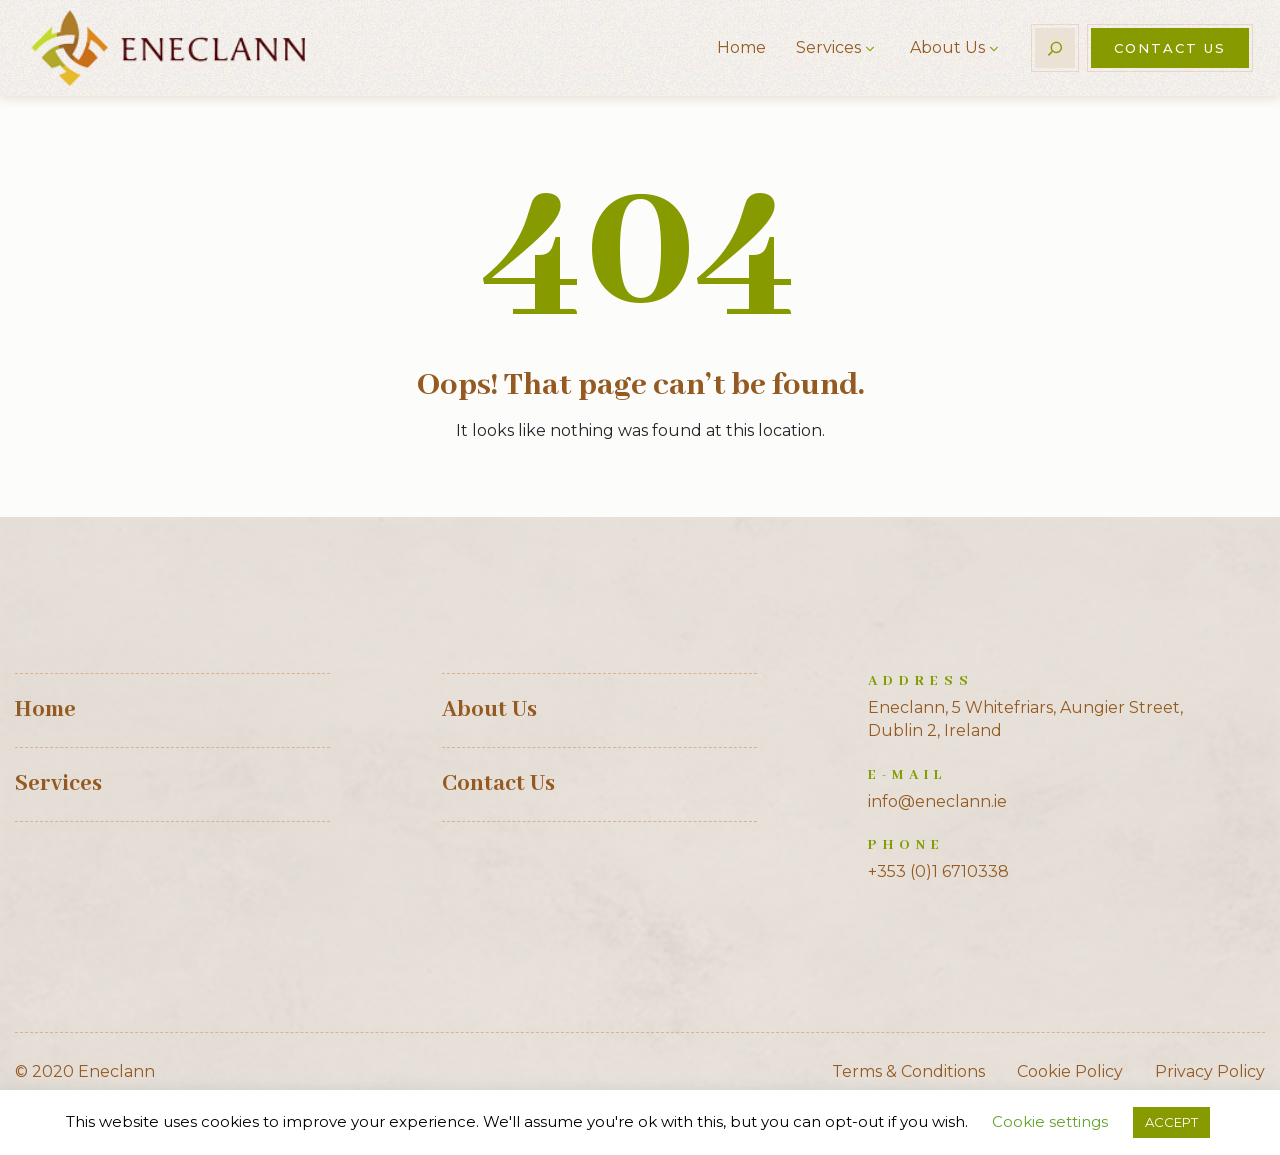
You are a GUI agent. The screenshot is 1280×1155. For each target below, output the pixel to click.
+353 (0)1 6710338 (938, 871)
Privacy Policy (1210, 1071)
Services (828, 47)
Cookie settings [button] (1050, 1121)
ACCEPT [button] (1171, 1122)
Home (741, 47)
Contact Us (1170, 48)
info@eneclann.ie (937, 801)
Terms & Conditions (908, 1071)
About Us (947, 47)
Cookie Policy (1070, 1071)
